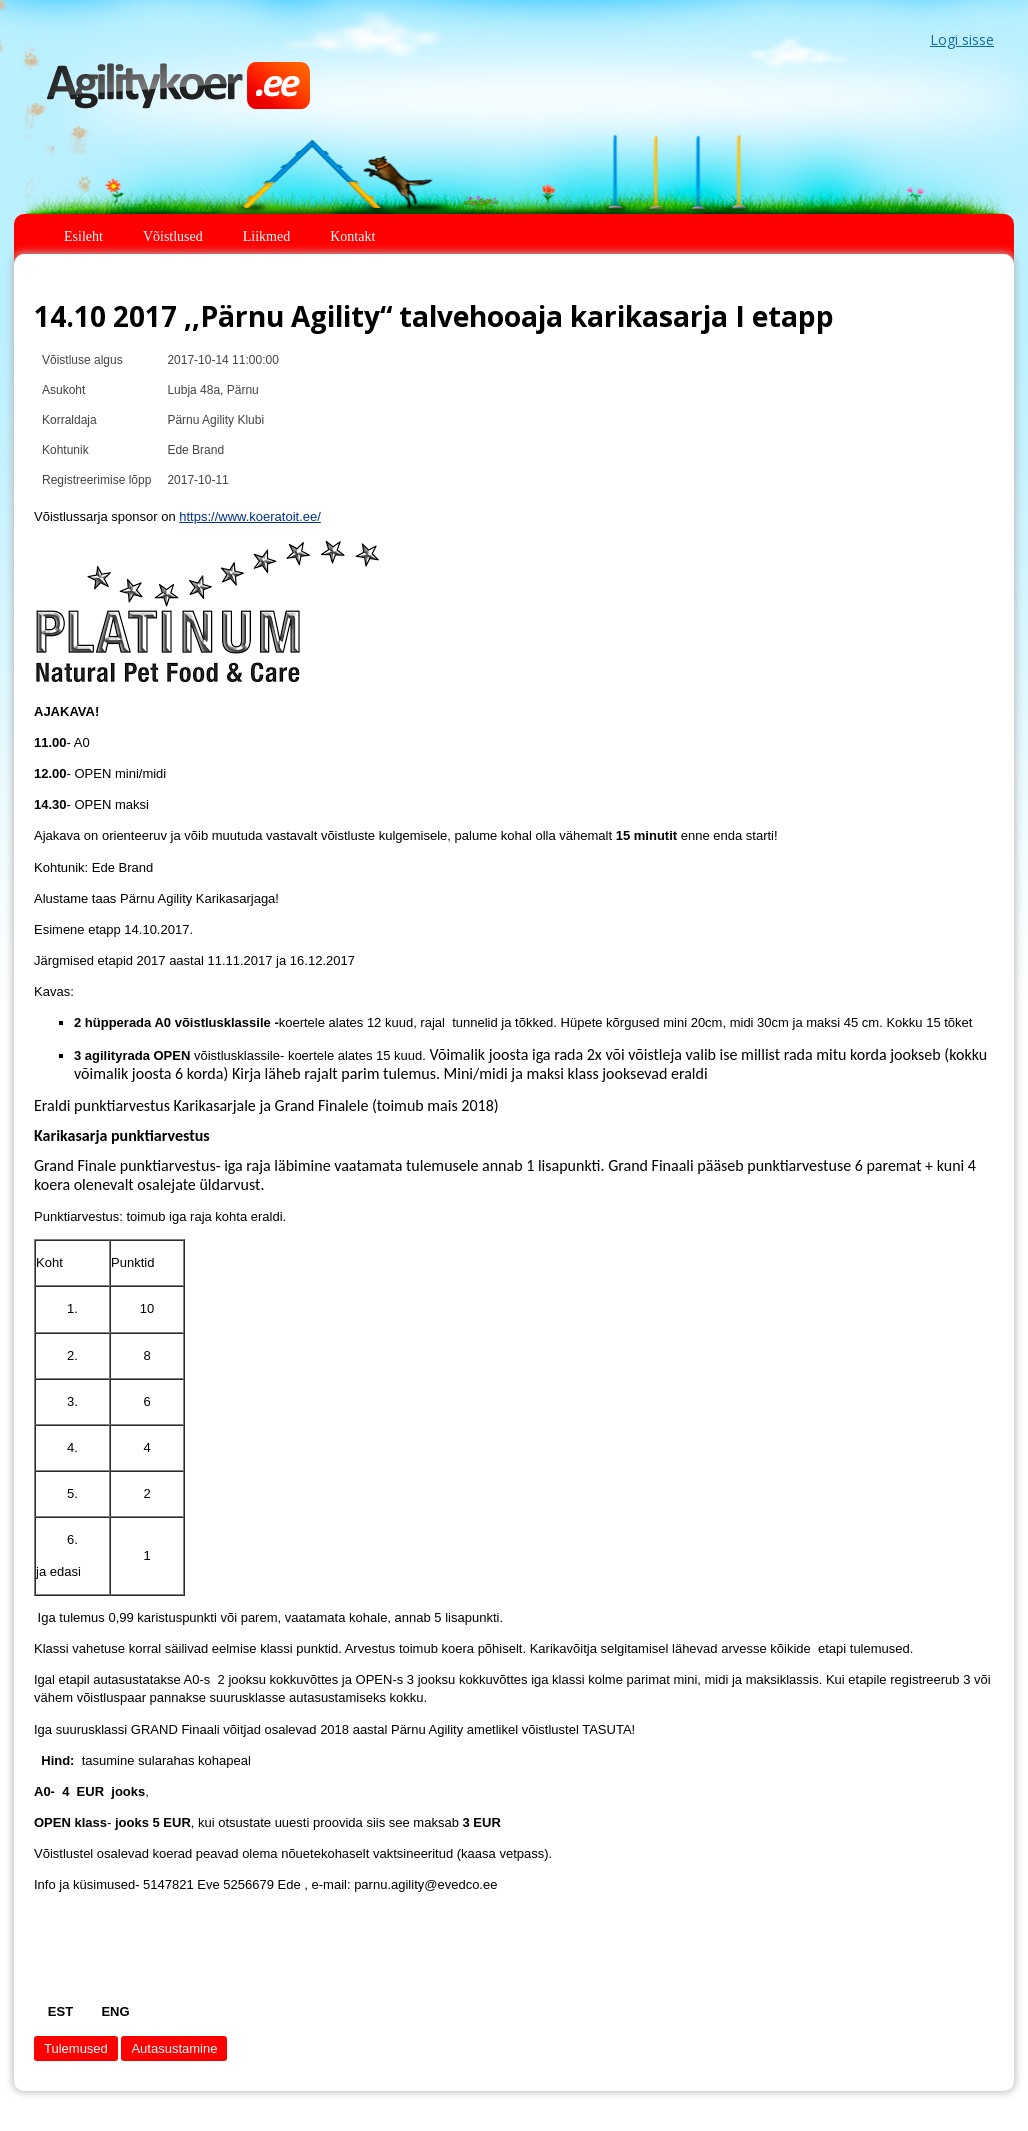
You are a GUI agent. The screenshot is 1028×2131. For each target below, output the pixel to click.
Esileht (83, 236)
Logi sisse (962, 39)
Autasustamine (174, 2048)
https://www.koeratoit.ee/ (250, 516)
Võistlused (173, 236)
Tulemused (76, 2048)
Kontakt (352, 236)
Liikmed (266, 236)
